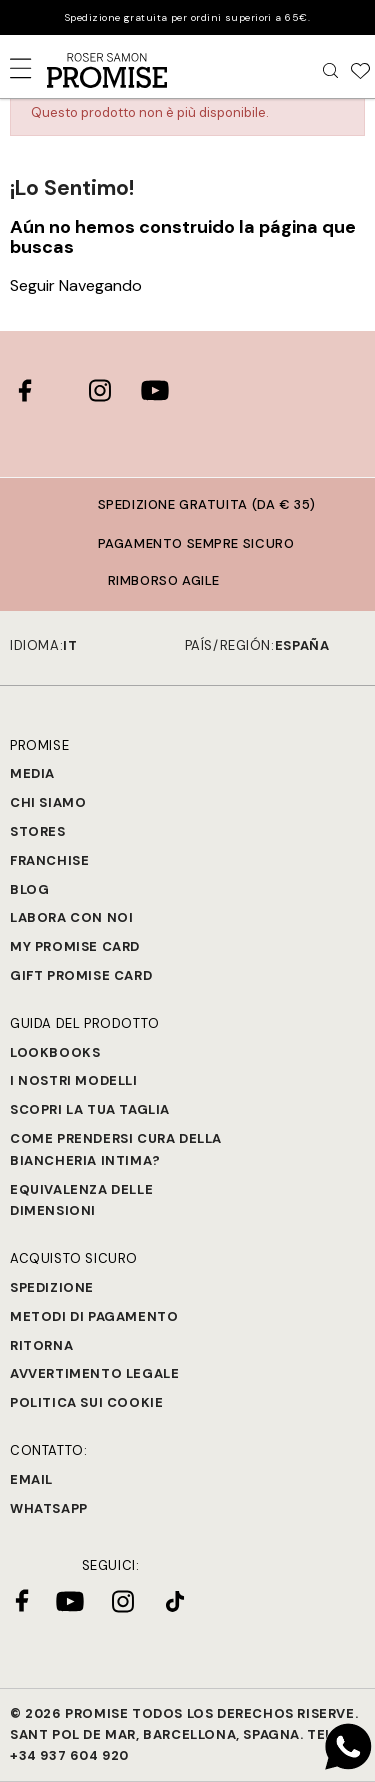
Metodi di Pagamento (94, 1316)
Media (32, 773)
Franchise (49, 860)
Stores (38, 831)
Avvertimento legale (94, 1373)
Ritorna (41, 1345)
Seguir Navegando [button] (76, 285)
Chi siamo (48, 802)
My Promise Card (75, 946)
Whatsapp (49, 1508)
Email (31, 1479)
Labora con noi (71, 917)
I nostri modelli (74, 1080)
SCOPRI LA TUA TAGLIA (90, 1109)
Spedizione (52, 1287)
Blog (29, 889)
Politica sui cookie (86, 1402)
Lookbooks (55, 1052)
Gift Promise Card (81, 975)
